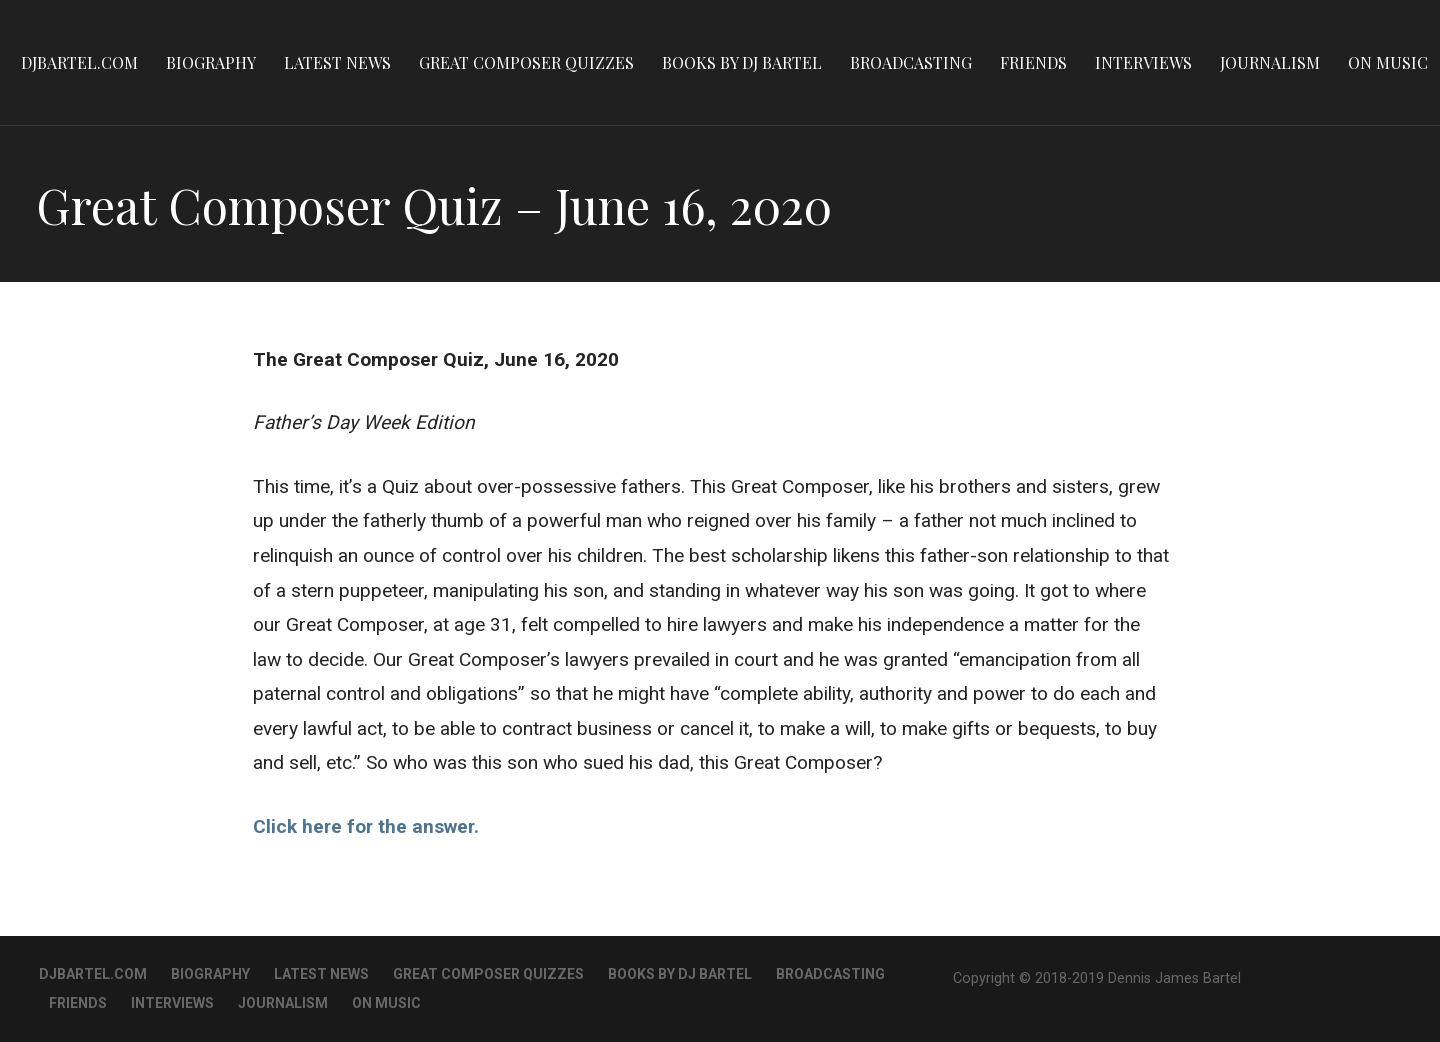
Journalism (1270, 62)
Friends (1033, 62)
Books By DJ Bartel (742, 62)
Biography (211, 62)
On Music (1388, 62)
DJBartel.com (79, 62)
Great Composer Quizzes (526, 62)
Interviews (1143, 62)
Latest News (337, 62)
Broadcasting (911, 62)
